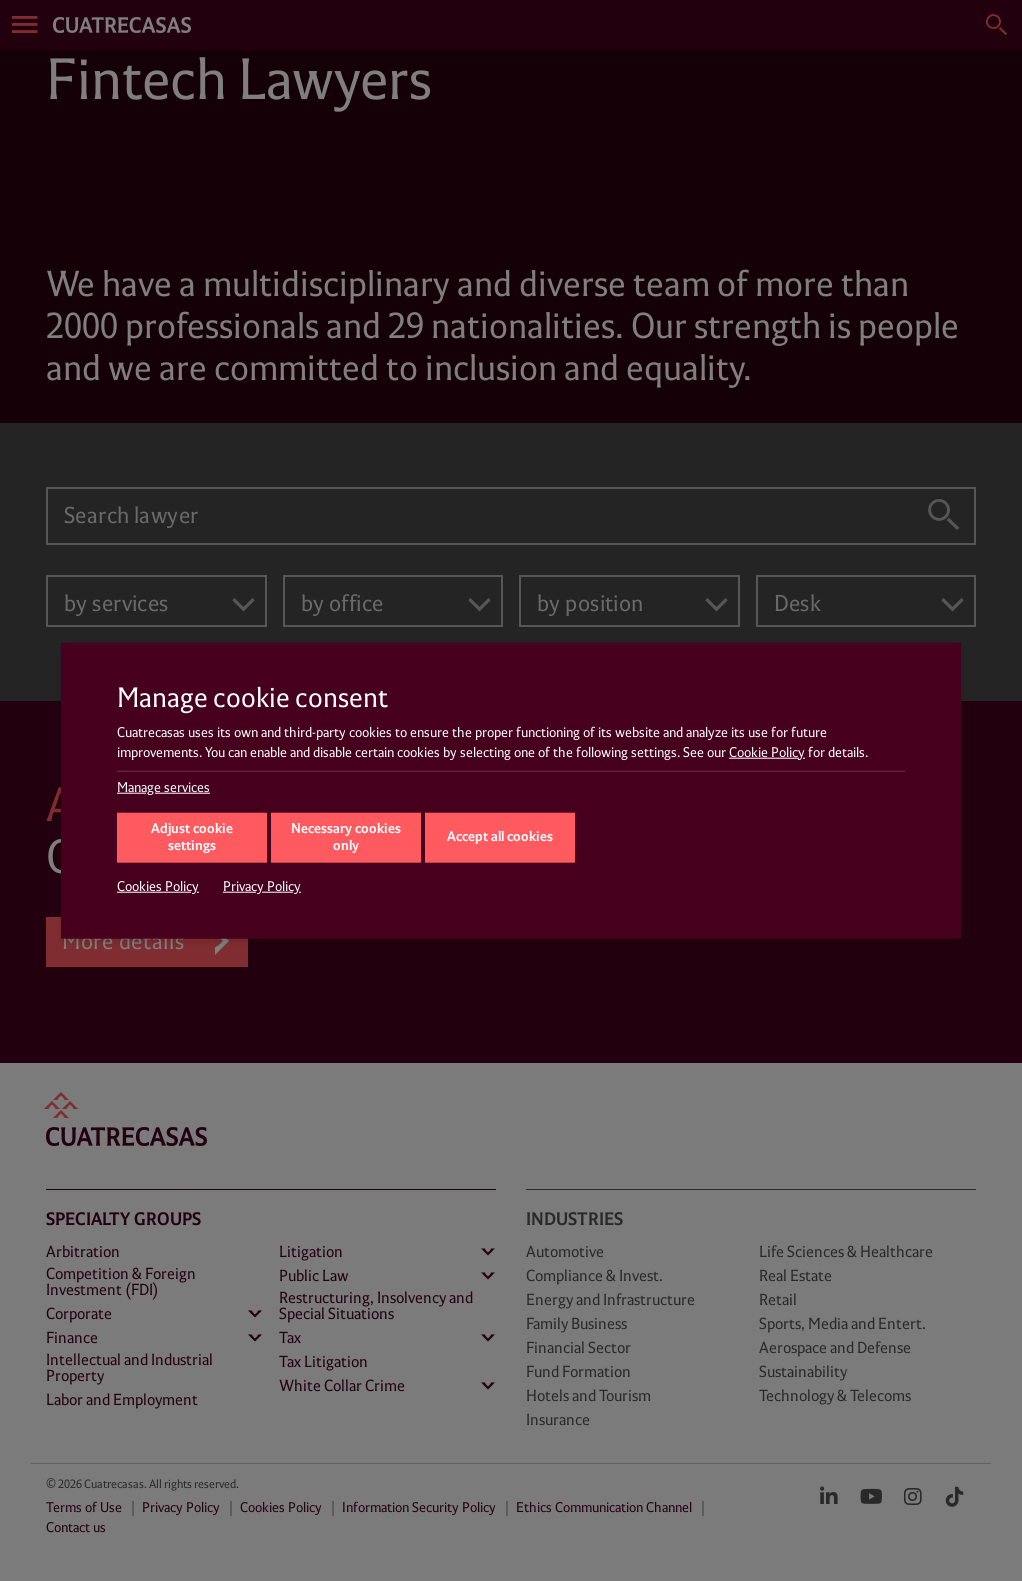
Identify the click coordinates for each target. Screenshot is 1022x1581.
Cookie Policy (767, 752)
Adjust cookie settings (192, 838)
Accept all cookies (500, 836)
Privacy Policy (262, 887)
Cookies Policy (158, 887)
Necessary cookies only (346, 838)
